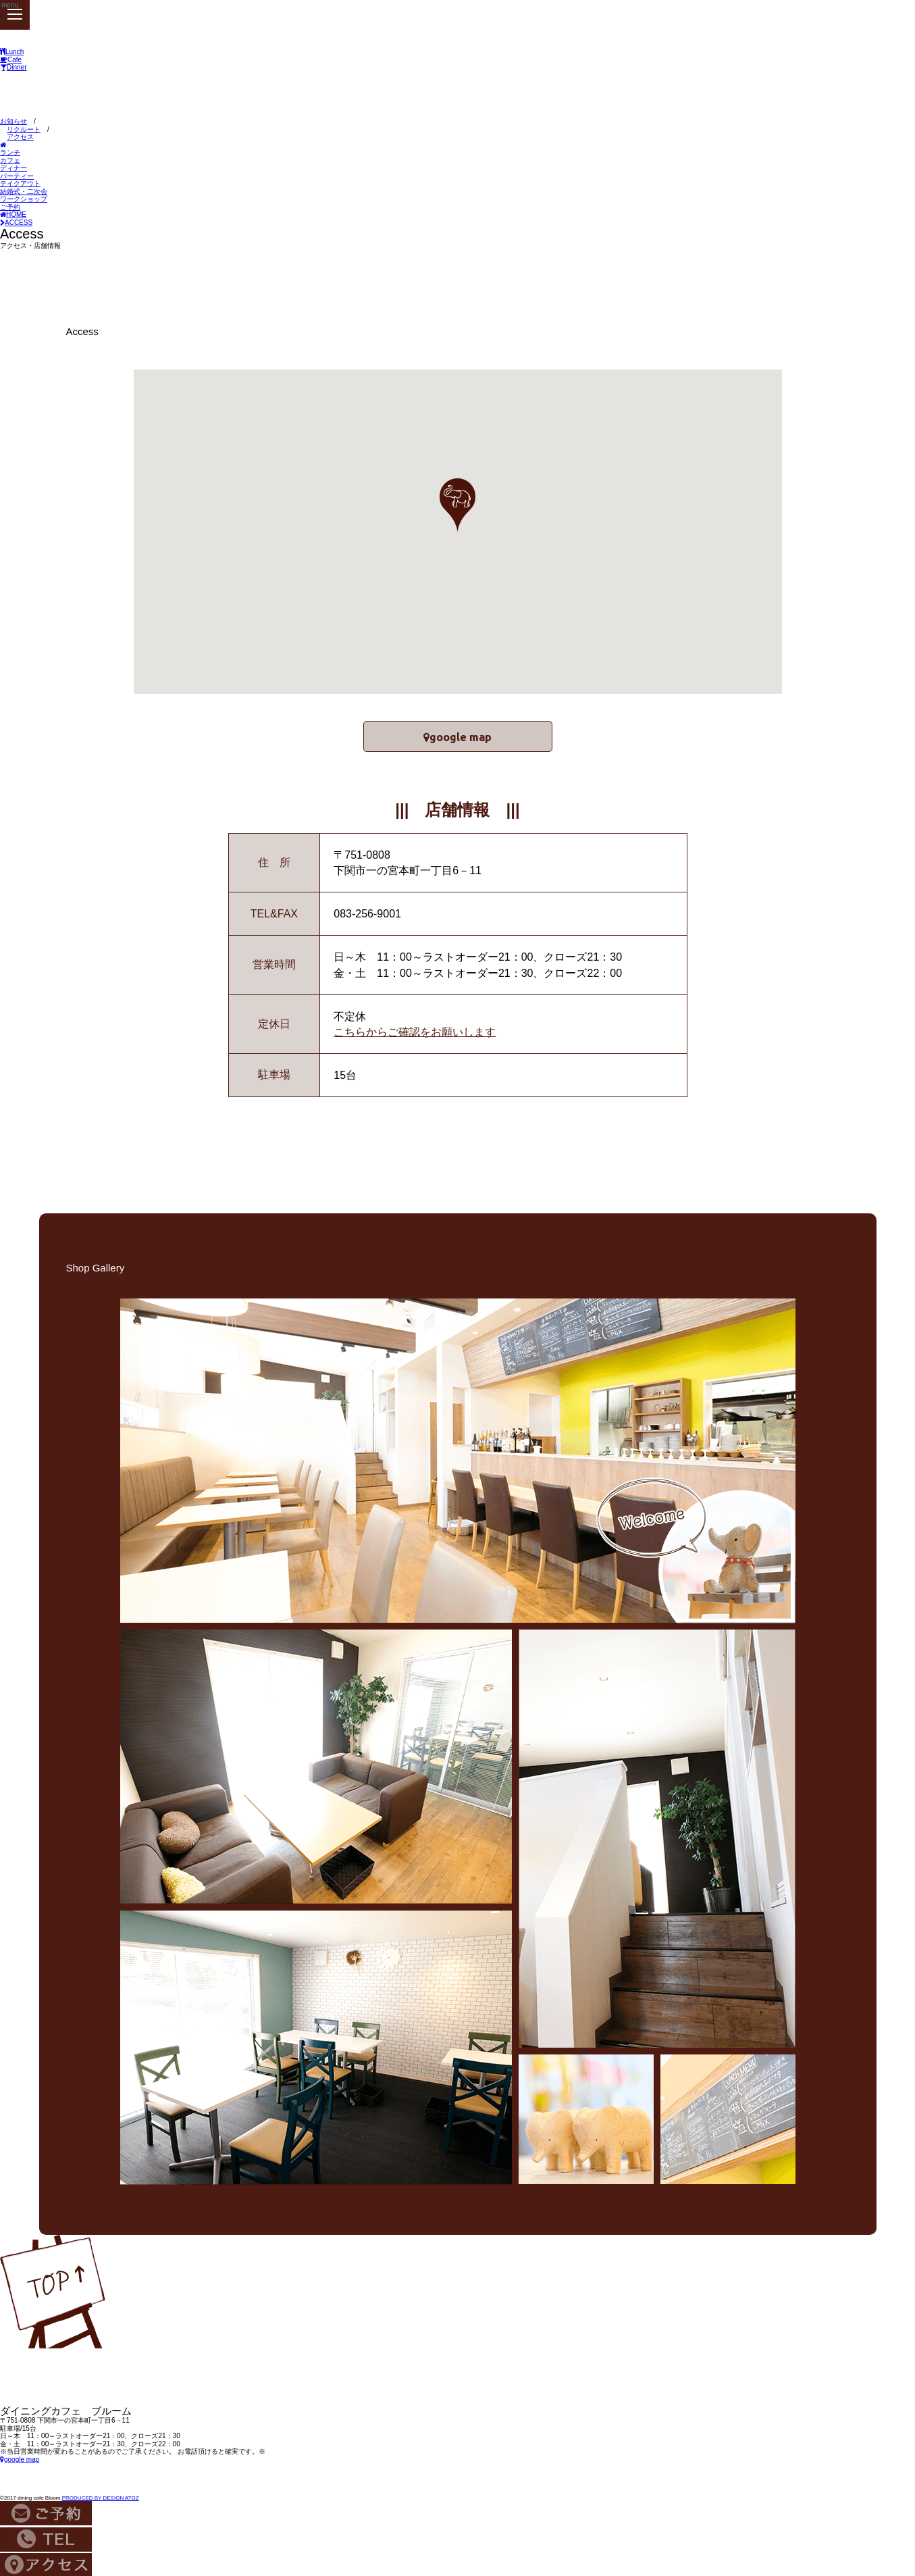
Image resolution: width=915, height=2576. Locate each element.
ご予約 (10, 207)
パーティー (17, 176)
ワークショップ (23, 199)
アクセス (20, 137)
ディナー (13, 168)
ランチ (10, 152)
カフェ (10, 160)
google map (462, 734)
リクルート (24, 129)
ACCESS (16, 222)
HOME (13, 214)
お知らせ (13, 121)
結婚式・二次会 (23, 191)
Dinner (13, 67)
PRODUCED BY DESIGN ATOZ (100, 2495)
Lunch (12, 51)
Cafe (11, 60)
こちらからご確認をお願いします (415, 1028)
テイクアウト (20, 183)
